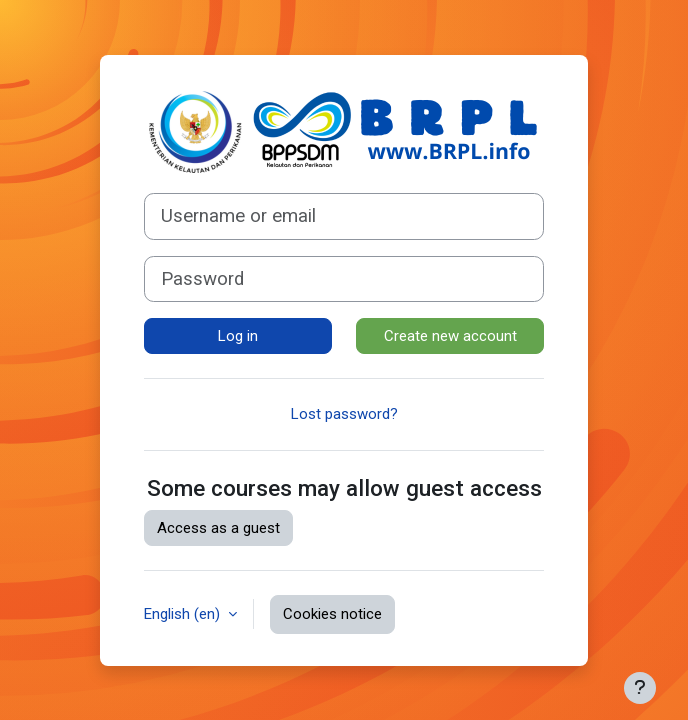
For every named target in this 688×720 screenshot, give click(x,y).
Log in (238, 336)
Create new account (450, 336)
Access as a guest (218, 528)
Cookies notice (332, 614)
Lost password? (344, 414)
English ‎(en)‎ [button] (184, 614)
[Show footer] (640, 688)
